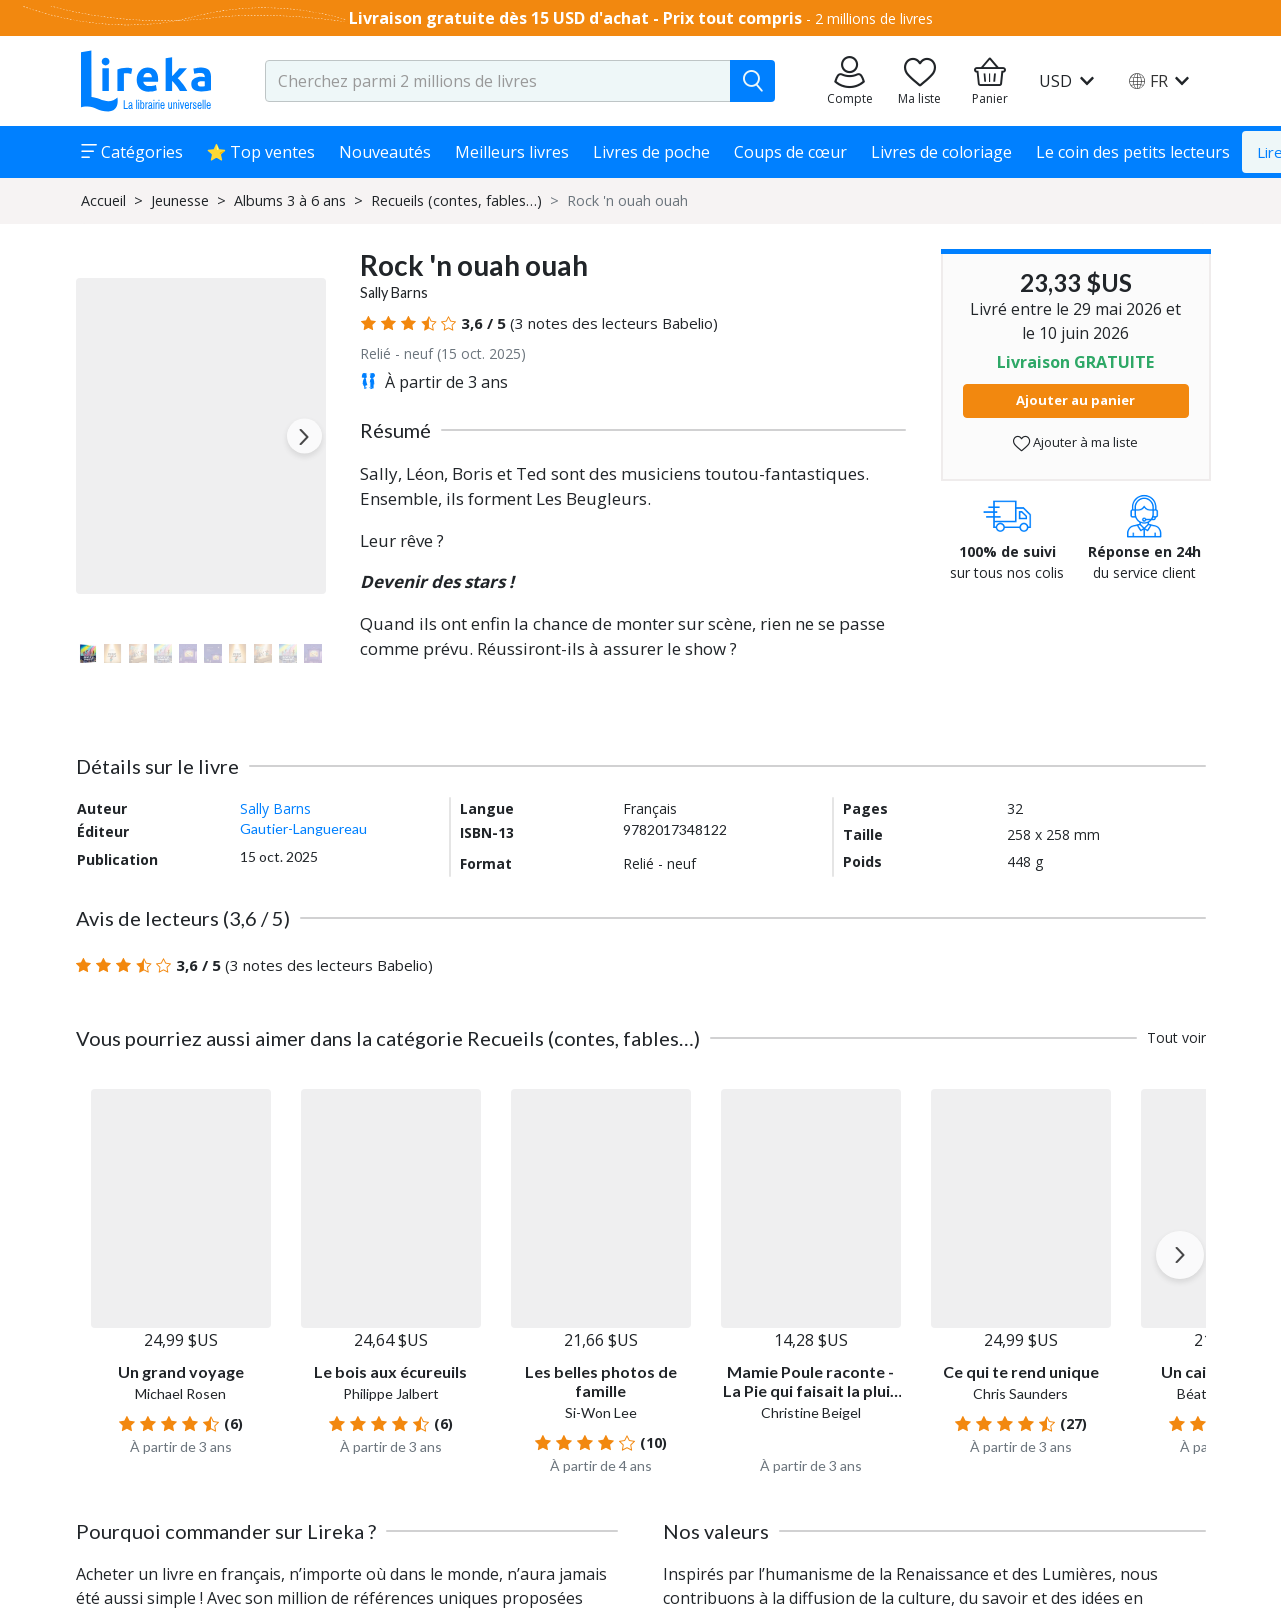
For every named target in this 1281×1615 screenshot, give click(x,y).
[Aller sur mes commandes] (850, 81)
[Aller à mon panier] (990, 81)
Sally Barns (394, 292)
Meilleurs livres (512, 152)
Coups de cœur (790, 152)
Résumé (395, 430)
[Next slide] (304, 436)
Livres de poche (651, 152)
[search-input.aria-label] (498, 81)
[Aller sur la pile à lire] (920, 81)
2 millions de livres (874, 18)
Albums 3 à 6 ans (290, 200)
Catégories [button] (132, 152)
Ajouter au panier (1075, 400)
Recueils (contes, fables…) (456, 200)
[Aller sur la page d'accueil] (146, 81)
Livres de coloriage (941, 152)
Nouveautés (385, 152)
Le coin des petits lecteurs (1133, 152)
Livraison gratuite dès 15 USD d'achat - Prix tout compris (575, 18)
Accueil (103, 200)
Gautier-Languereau (303, 828)
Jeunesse (180, 200)
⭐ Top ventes (261, 152)
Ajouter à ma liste (1075, 442)
